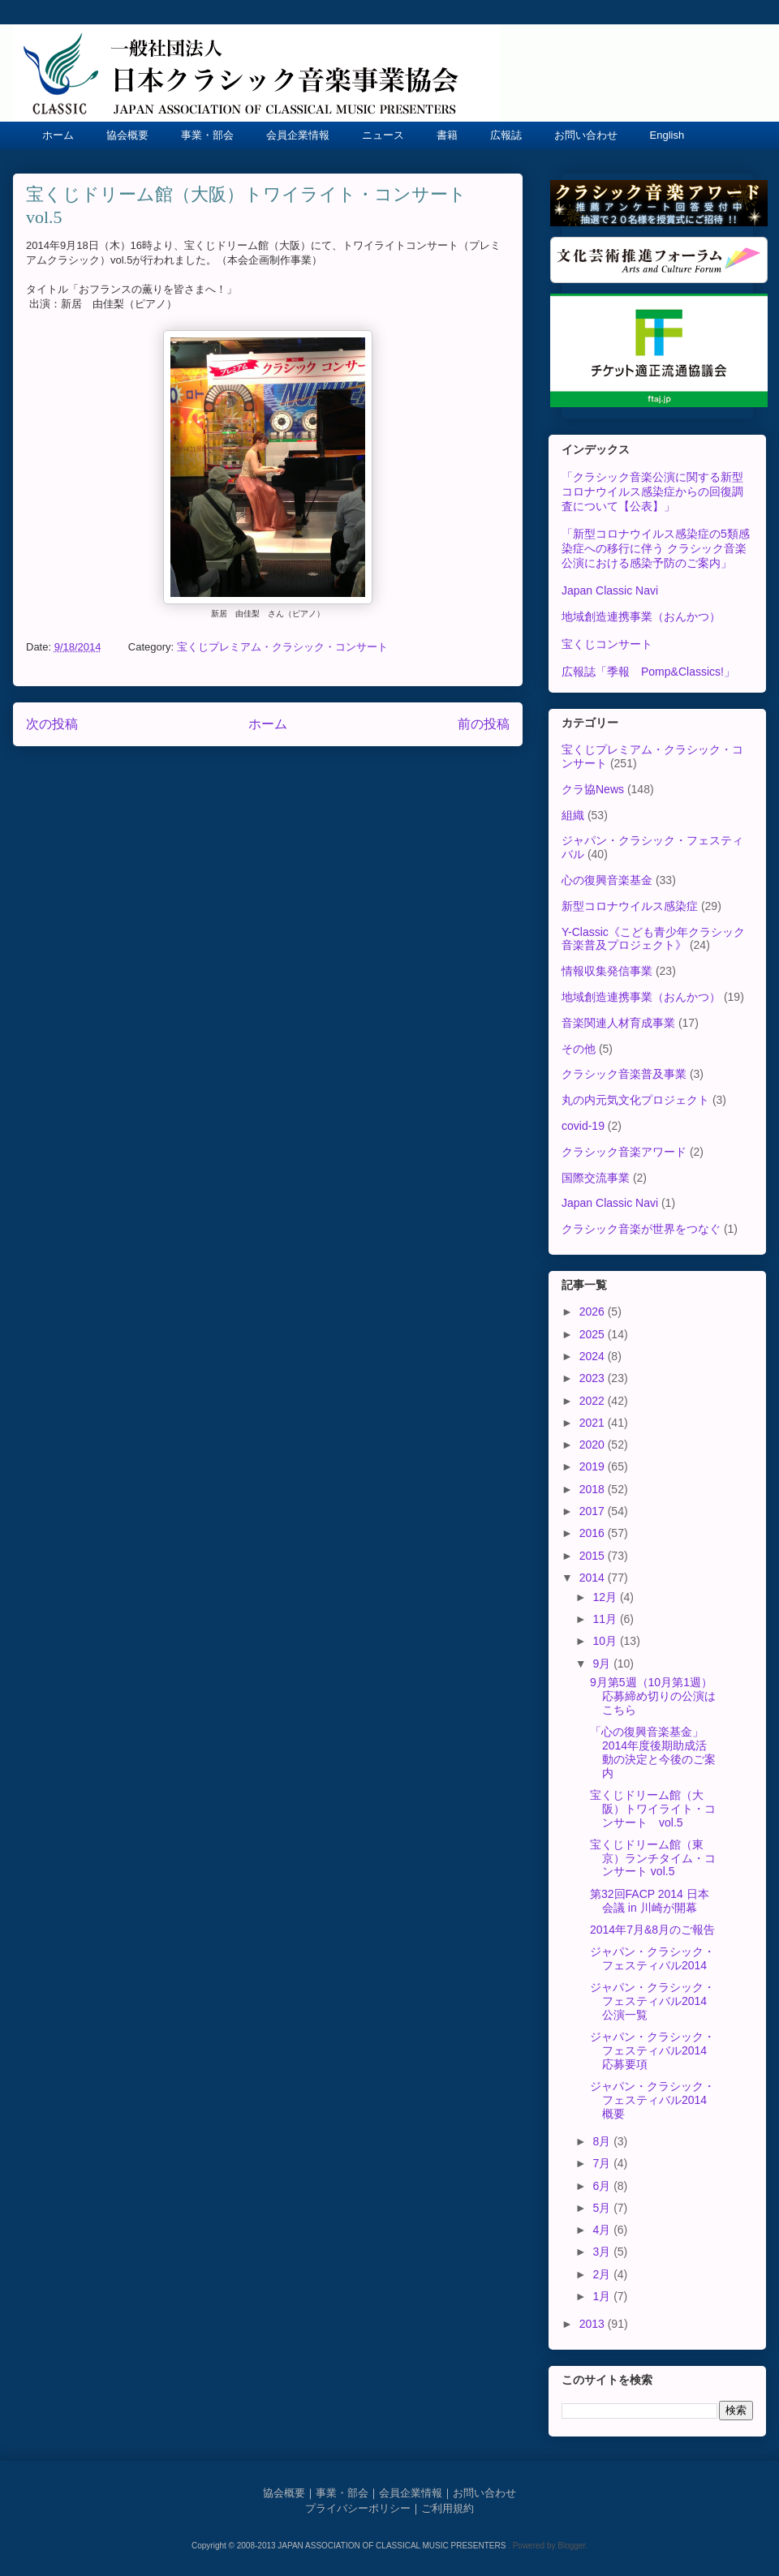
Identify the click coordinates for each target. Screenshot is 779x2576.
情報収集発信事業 (607, 970)
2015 (593, 1555)
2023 (593, 1378)
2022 (593, 1400)
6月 (602, 2185)
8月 (602, 2141)
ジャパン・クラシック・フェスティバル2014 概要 (654, 2100)
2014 (593, 1577)
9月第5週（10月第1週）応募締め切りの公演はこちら (653, 1696)
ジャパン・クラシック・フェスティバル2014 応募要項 (654, 2050)
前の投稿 (484, 724)
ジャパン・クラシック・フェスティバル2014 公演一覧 (654, 2001)
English (667, 135)
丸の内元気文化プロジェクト (635, 1099)
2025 (593, 1334)
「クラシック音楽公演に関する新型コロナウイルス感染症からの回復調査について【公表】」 (652, 491)
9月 (602, 1663)
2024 (593, 1356)
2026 (593, 1311)
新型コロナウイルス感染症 (630, 905)
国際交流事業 (596, 1177)
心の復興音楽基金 (607, 880)
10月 (605, 1640)
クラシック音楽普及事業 (624, 1073)
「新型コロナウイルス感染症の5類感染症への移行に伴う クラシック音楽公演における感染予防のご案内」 (656, 548)
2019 (593, 1466)
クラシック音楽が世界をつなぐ (641, 1228)
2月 (602, 2274)
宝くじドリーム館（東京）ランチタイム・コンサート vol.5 (653, 1858)
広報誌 (506, 135)
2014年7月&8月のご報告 (652, 1929)
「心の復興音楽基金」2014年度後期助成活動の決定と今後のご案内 (653, 1752)
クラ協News (593, 789)
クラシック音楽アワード (624, 1151)
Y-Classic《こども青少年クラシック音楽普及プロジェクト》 (653, 938)
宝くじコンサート (607, 644)
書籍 (447, 135)
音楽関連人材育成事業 (618, 1022)
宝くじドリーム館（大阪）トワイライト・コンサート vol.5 (653, 1808)
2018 (593, 1489)
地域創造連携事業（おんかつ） (641, 616)
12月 (605, 1597)
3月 (602, 2251)
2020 (593, 1444)
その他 (579, 1048)
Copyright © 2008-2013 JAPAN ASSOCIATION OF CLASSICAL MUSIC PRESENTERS (350, 2545)
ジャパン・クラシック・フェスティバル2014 (652, 1958)
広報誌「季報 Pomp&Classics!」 (648, 671)
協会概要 (127, 135)
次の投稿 (52, 724)
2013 (593, 2323)
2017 (593, 1511)
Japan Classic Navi (610, 590)
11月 (605, 1618)
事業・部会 (207, 135)
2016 (593, 1532)
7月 (602, 2163)
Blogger (571, 2545)
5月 (602, 2207)
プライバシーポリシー (358, 2508)
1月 (602, 2296)
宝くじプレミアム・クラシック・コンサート (282, 647)
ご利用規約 (447, 2508)
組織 (573, 815)
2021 (593, 1422)
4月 (602, 2229)
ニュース (383, 135)
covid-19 (583, 1125)
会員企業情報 (297, 135)
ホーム (58, 135)
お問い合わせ (586, 135)
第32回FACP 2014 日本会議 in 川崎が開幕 (649, 1900)
